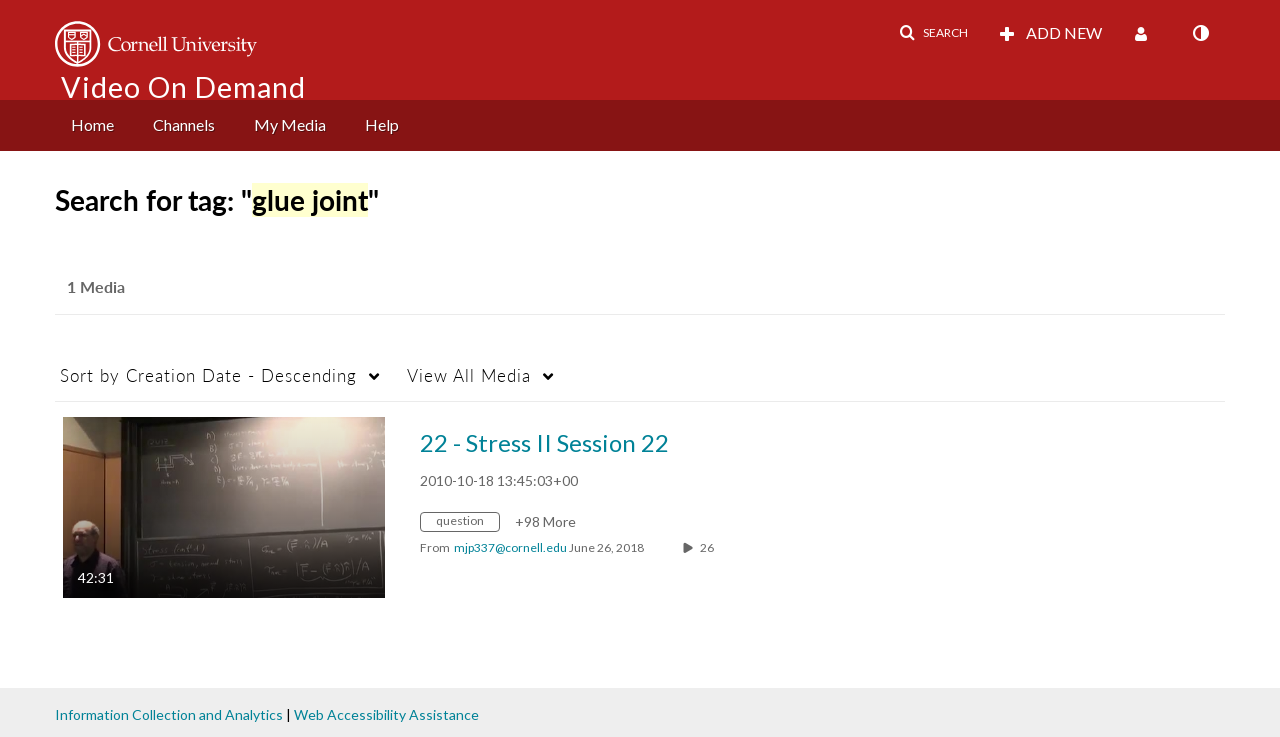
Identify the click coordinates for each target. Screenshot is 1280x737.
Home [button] (92, 124)
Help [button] (382, 124)
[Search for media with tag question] (467, 524)
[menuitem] (92, 125)
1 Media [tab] (96, 286)
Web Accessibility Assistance (386, 714)
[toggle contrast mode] (1200, 33)
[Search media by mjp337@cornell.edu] (510, 547)
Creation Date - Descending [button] (208, 375)
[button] (933, 33)
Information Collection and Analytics (169, 714)
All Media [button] (469, 375)
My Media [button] (290, 124)
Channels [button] (184, 124)
